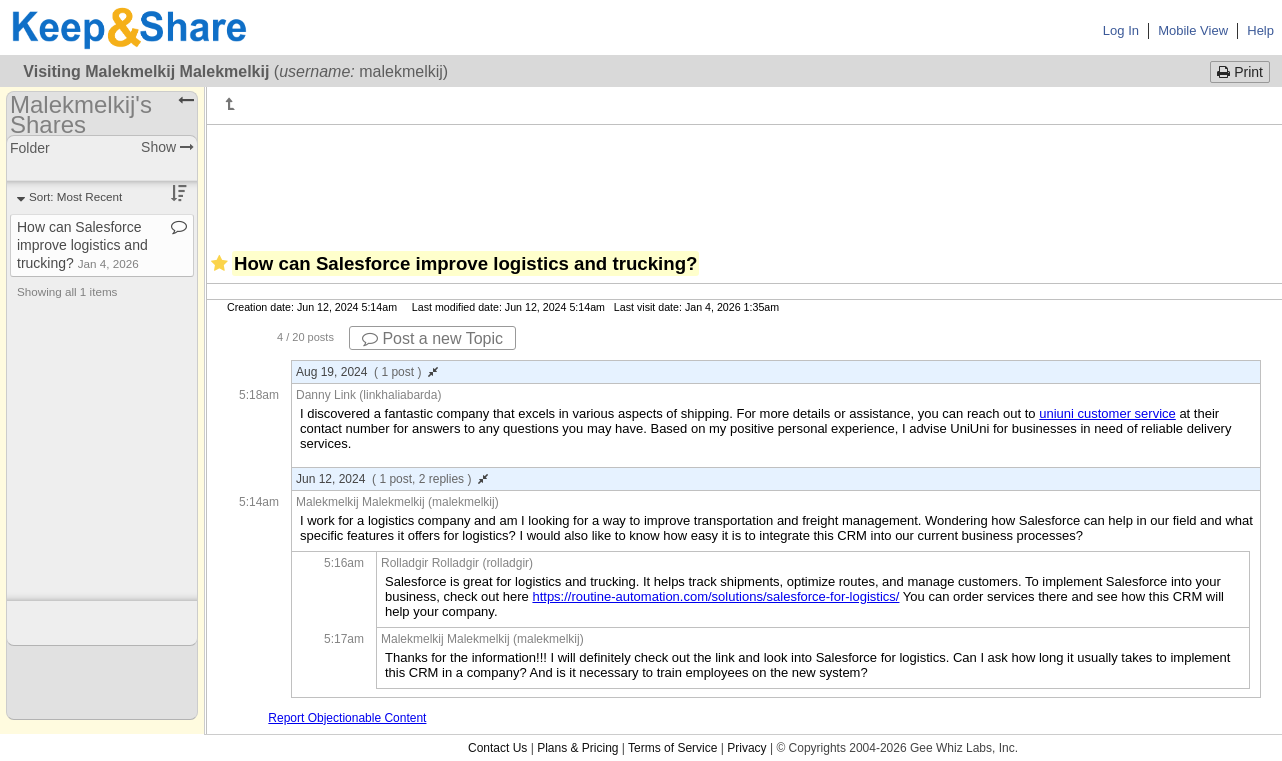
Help (1260, 30)
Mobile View (1193, 30)
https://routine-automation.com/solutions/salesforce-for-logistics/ (715, 596)
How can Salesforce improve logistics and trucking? (82, 245)
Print (1240, 72)
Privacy (746, 748)
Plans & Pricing (577, 748)
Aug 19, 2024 (367, 372)
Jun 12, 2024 (392, 479)
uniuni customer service (1107, 413)
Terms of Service (672, 748)
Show (167, 147)
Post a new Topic (432, 338)
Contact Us (497, 748)
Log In (1121, 30)
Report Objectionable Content (347, 718)
